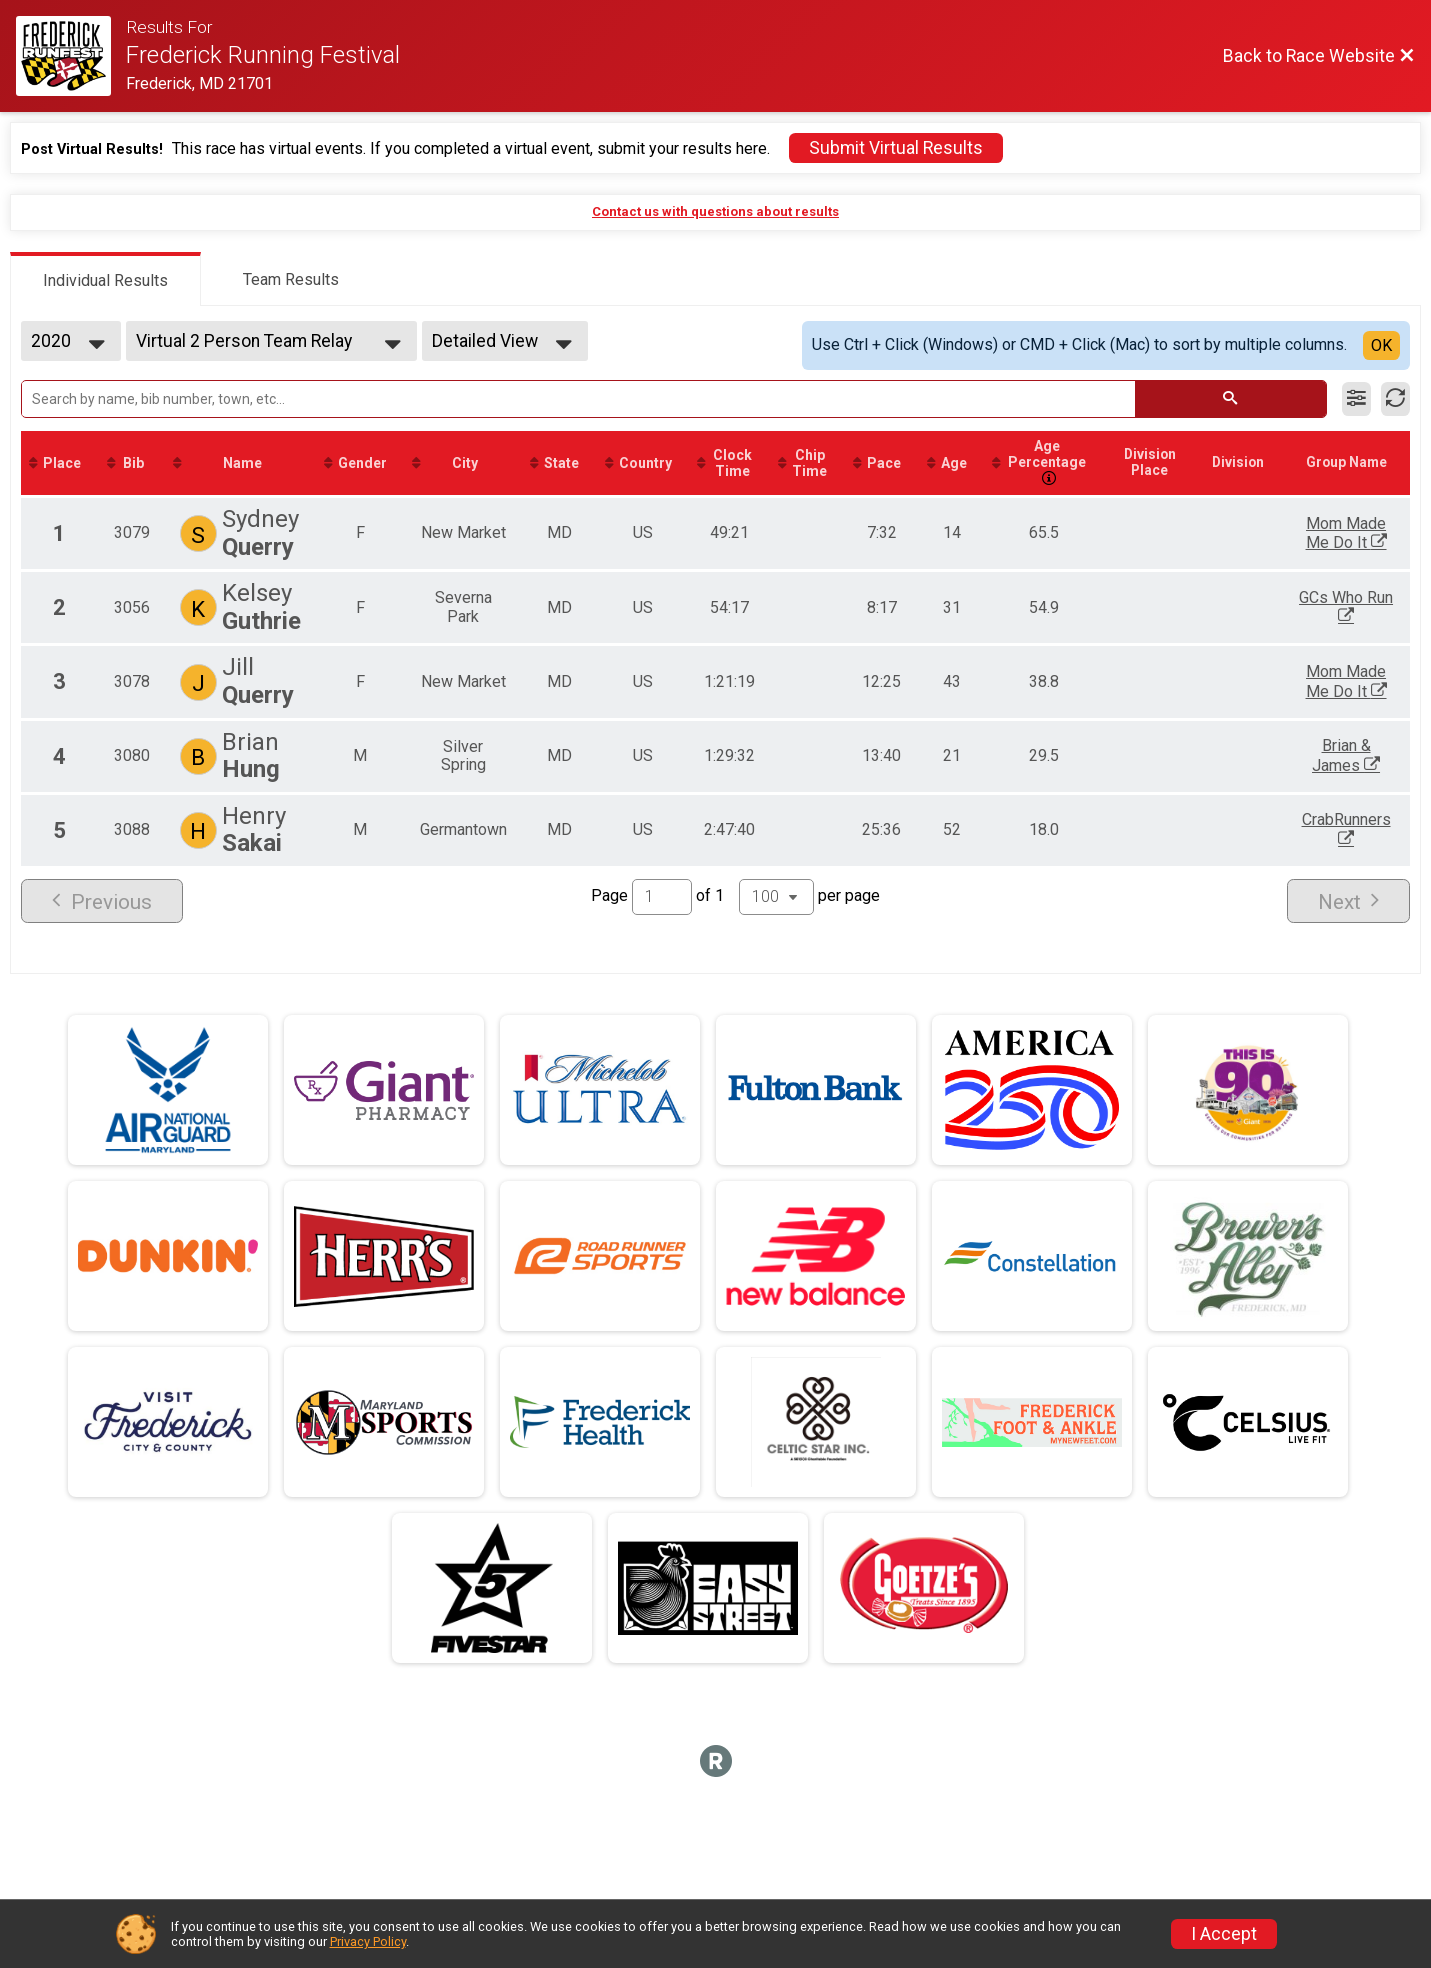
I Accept (1224, 1934)
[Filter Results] (1356, 399)
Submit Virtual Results (896, 148)
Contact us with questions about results (715, 211)
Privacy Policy (368, 1941)
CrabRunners (1371, 830)
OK (1381, 345)
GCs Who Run (1372, 609)
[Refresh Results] (1395, 399)
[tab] (105, 279)
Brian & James (1372, 757)
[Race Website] (71, 56)
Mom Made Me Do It (1371, 535)
